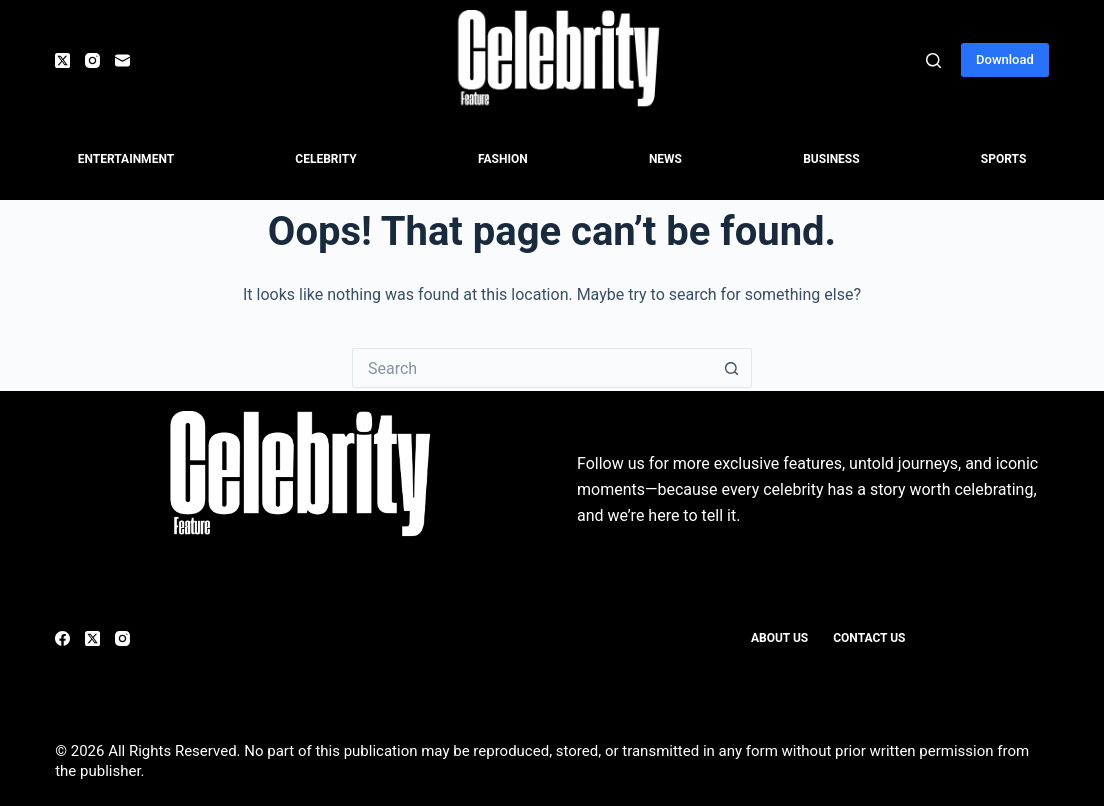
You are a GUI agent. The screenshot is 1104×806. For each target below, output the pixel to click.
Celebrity (326, 159)
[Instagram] (92, 60)
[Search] (933, 60)
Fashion (503, 159)
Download (1005, 59)
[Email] (122, 60)
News (665, 159)
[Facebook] (62, 638)
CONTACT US (869, 638)
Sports (1003, 159)
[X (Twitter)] (62, 60)
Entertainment (126, 159)
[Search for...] (532, 368)
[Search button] (732, 368)
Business (831, 159)
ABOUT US (779, 638)
